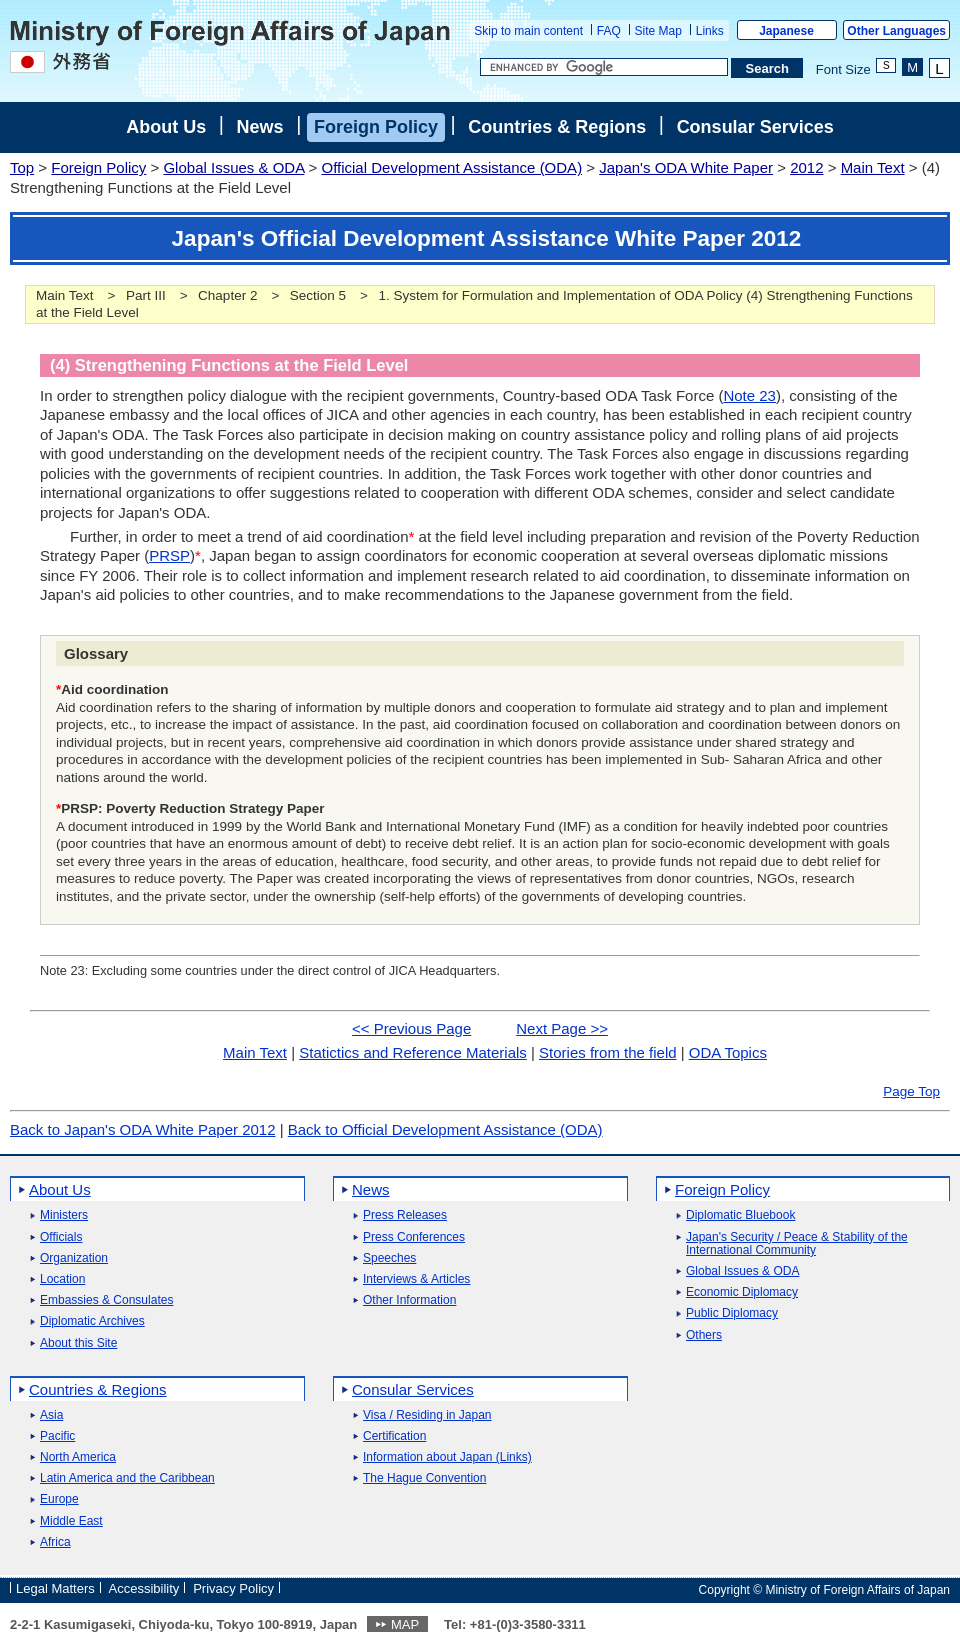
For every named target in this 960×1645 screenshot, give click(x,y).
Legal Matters (55, 1588)
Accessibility (144, 1588)
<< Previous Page (411, 1028)
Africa (55, 1542)
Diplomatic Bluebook (740, 1215)
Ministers (64, 1215)
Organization (74, 1258)
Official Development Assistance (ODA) (451, 167)
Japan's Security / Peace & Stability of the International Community (797, 1244)
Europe (59, 1499)
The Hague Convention (424, 1478)
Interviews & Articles (416, 1279)
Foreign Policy (376, 127)
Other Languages (896, 31)
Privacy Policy (233, 1588)
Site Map (658, 31)
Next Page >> (562, 1028)
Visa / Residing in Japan (427, 1415)
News (260, 127)
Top (22, 167)
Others (704, 1335)
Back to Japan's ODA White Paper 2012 (143, 1129)
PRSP (169, 555)
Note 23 (749, 395)
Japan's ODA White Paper (686, 167)
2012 (806, 167)
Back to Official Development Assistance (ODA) (445, 1129)
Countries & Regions (557, 127)
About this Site (78, 1343)
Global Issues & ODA (233, 167)
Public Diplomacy (732, 1313)
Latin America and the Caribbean (127, 1478)
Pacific (57, 1436)
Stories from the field (608, 1052)
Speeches (389, 1258)
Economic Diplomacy (742, 1292)
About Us (166, 127)
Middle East (71, 1521)
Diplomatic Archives (92, 1321)
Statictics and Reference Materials (413, 1052)
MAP (405, 1624)
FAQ (609, 31)
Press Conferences (414, 1237)
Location (62, 1279)
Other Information (409, 1300)
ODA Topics (728, 1052)
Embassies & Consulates (106, 1300)
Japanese (786, 31)
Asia (51, 1415)
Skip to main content (528, 31)
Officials (61, 1237)
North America (78, 1457)
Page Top (911, 1091)
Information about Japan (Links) (447, 1457)
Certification (394, 1436)
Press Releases (405, 1215)
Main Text (873, 167)
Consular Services (755, 127)
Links (710, 31)
